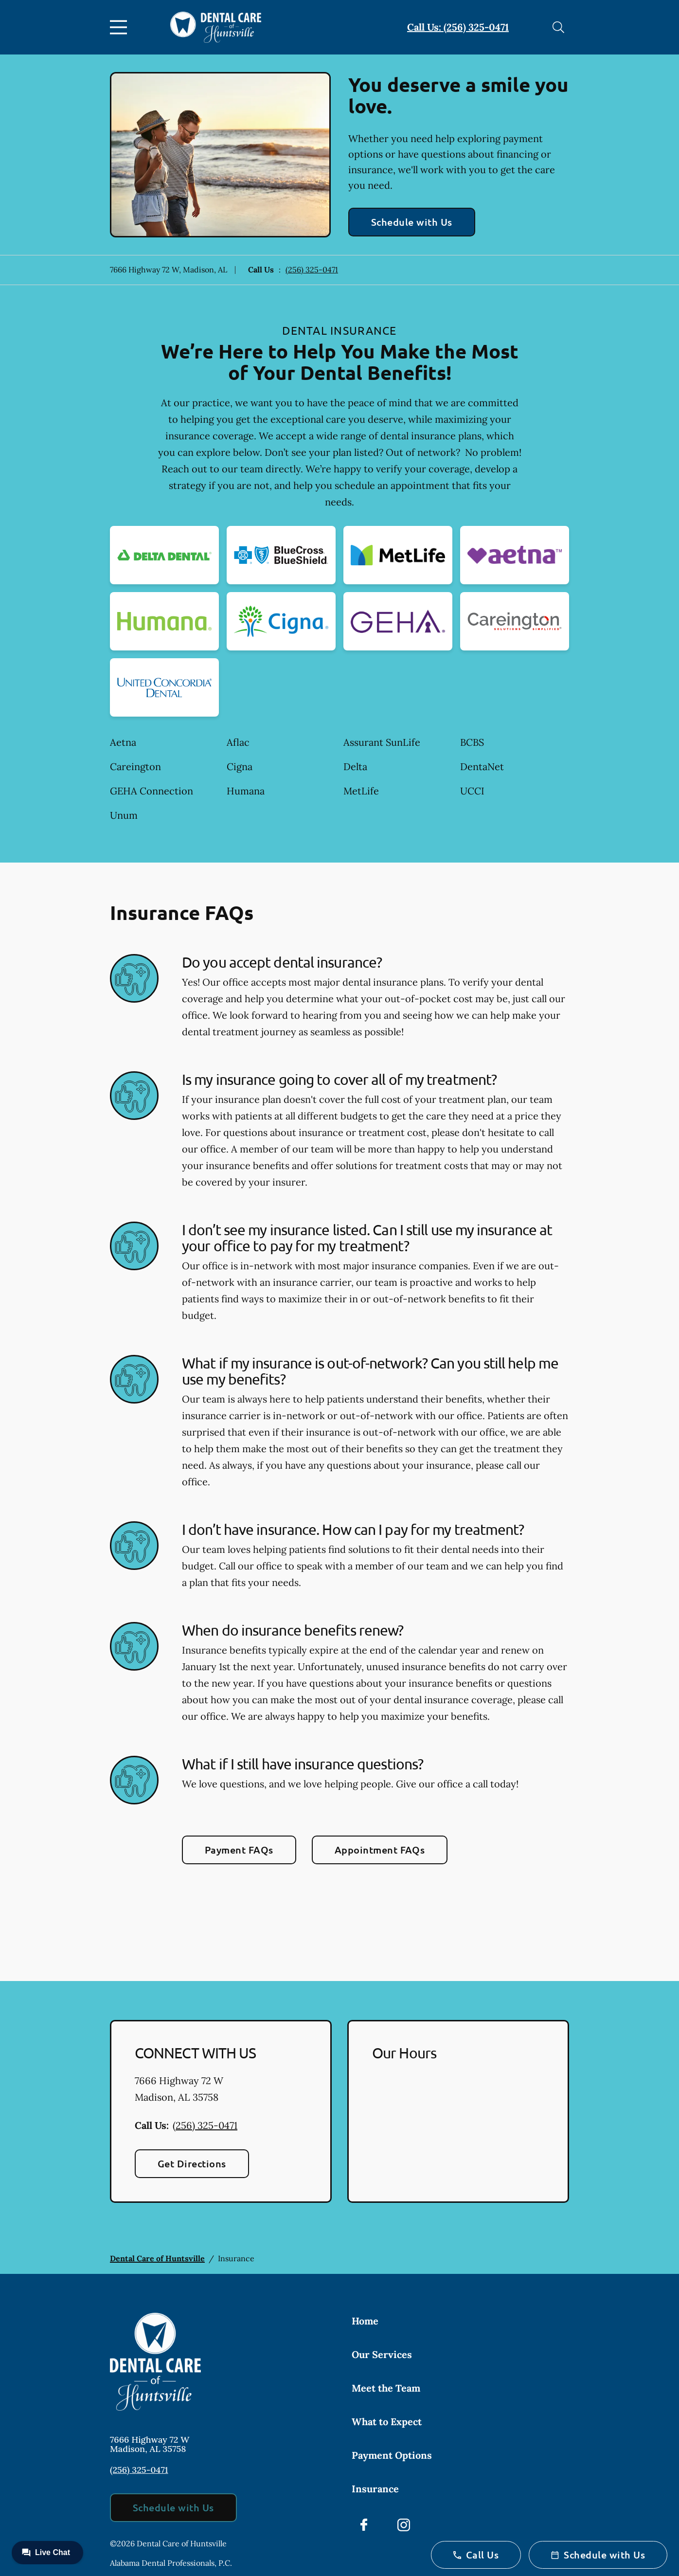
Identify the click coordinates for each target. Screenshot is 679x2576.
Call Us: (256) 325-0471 (458, 27)
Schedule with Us (411, 222)
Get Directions (192, 2163)
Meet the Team (386, 2388)
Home (365, 2321)
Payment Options (392, 2455)
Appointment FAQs (380, 1849)
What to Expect (387, 2421)
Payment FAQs (239, 1849)
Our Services (382, 2354)
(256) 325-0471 (312, 269)
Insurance (375, 2489)
